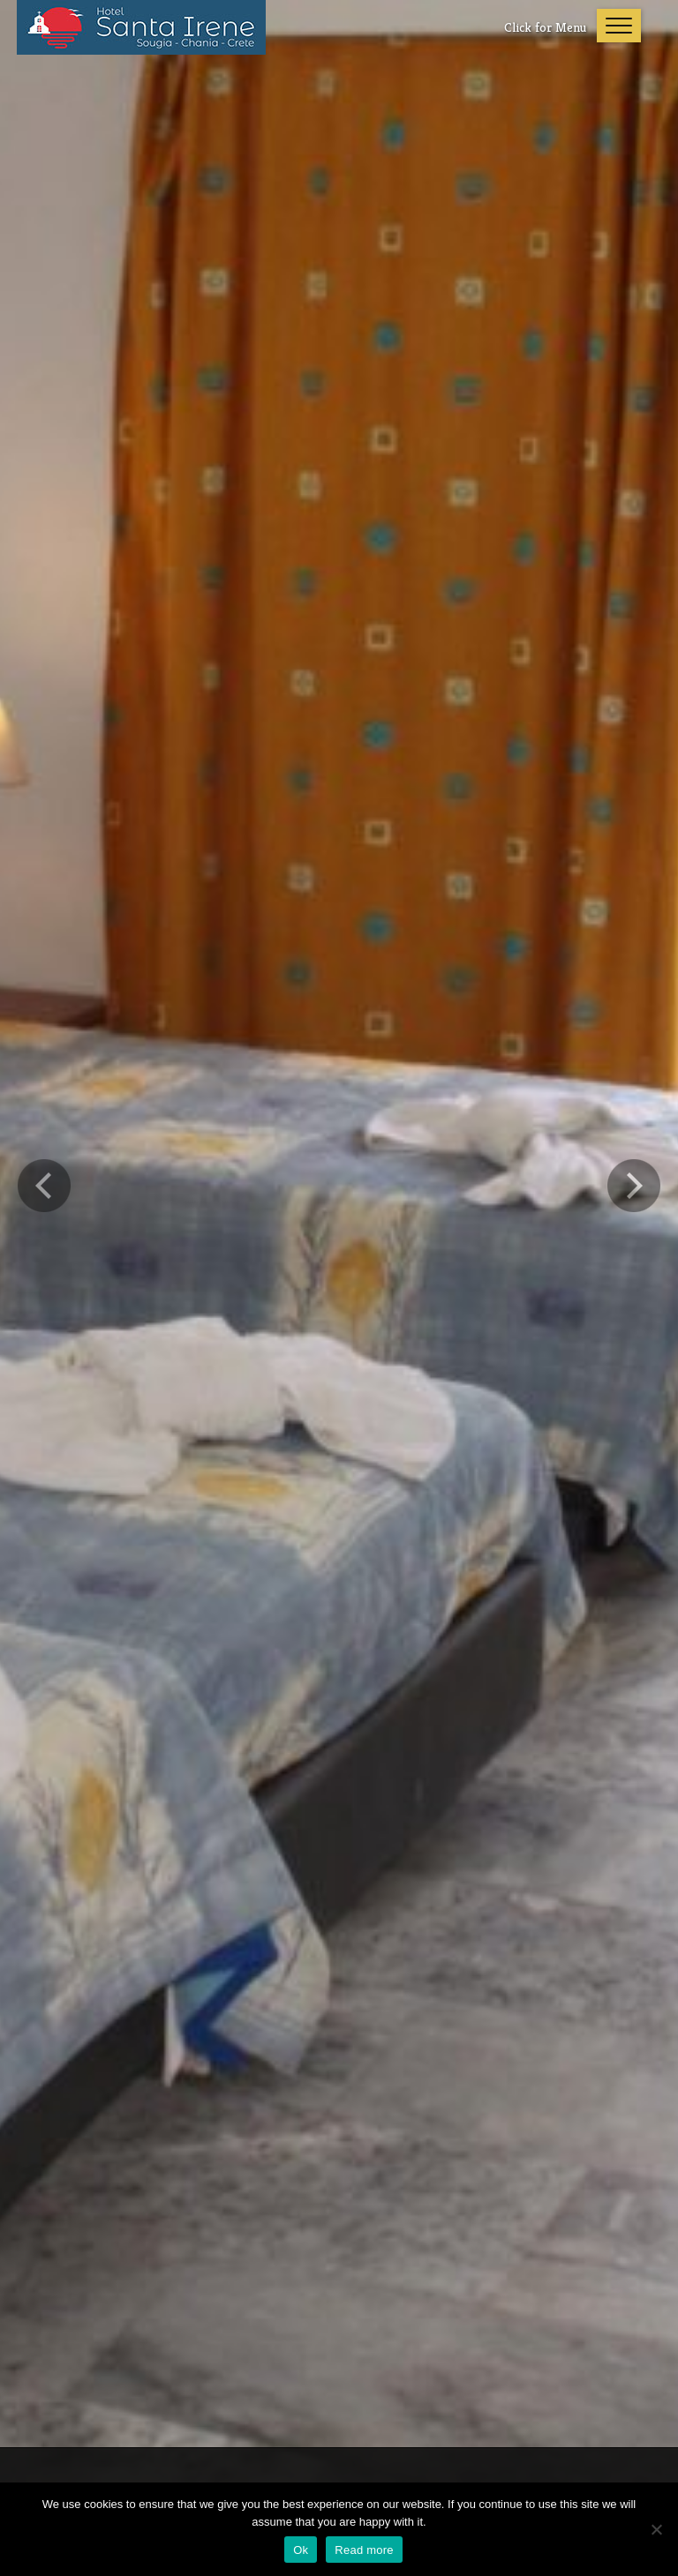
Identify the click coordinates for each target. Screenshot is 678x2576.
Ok (300, 2550)
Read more (364, 2550)
